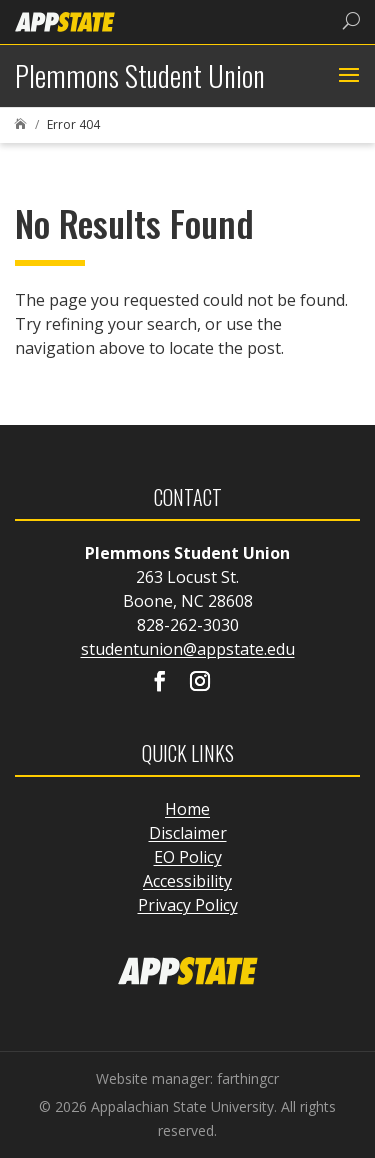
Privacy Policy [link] (188, 905)
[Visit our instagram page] (200, 683)
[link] (65, 20)
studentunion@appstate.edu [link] (188, 649)
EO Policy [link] (188, 857)
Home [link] (187, 809)
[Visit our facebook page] (160, 683)
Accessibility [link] (187, 881)
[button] (346, 76)
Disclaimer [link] (188, 833)
